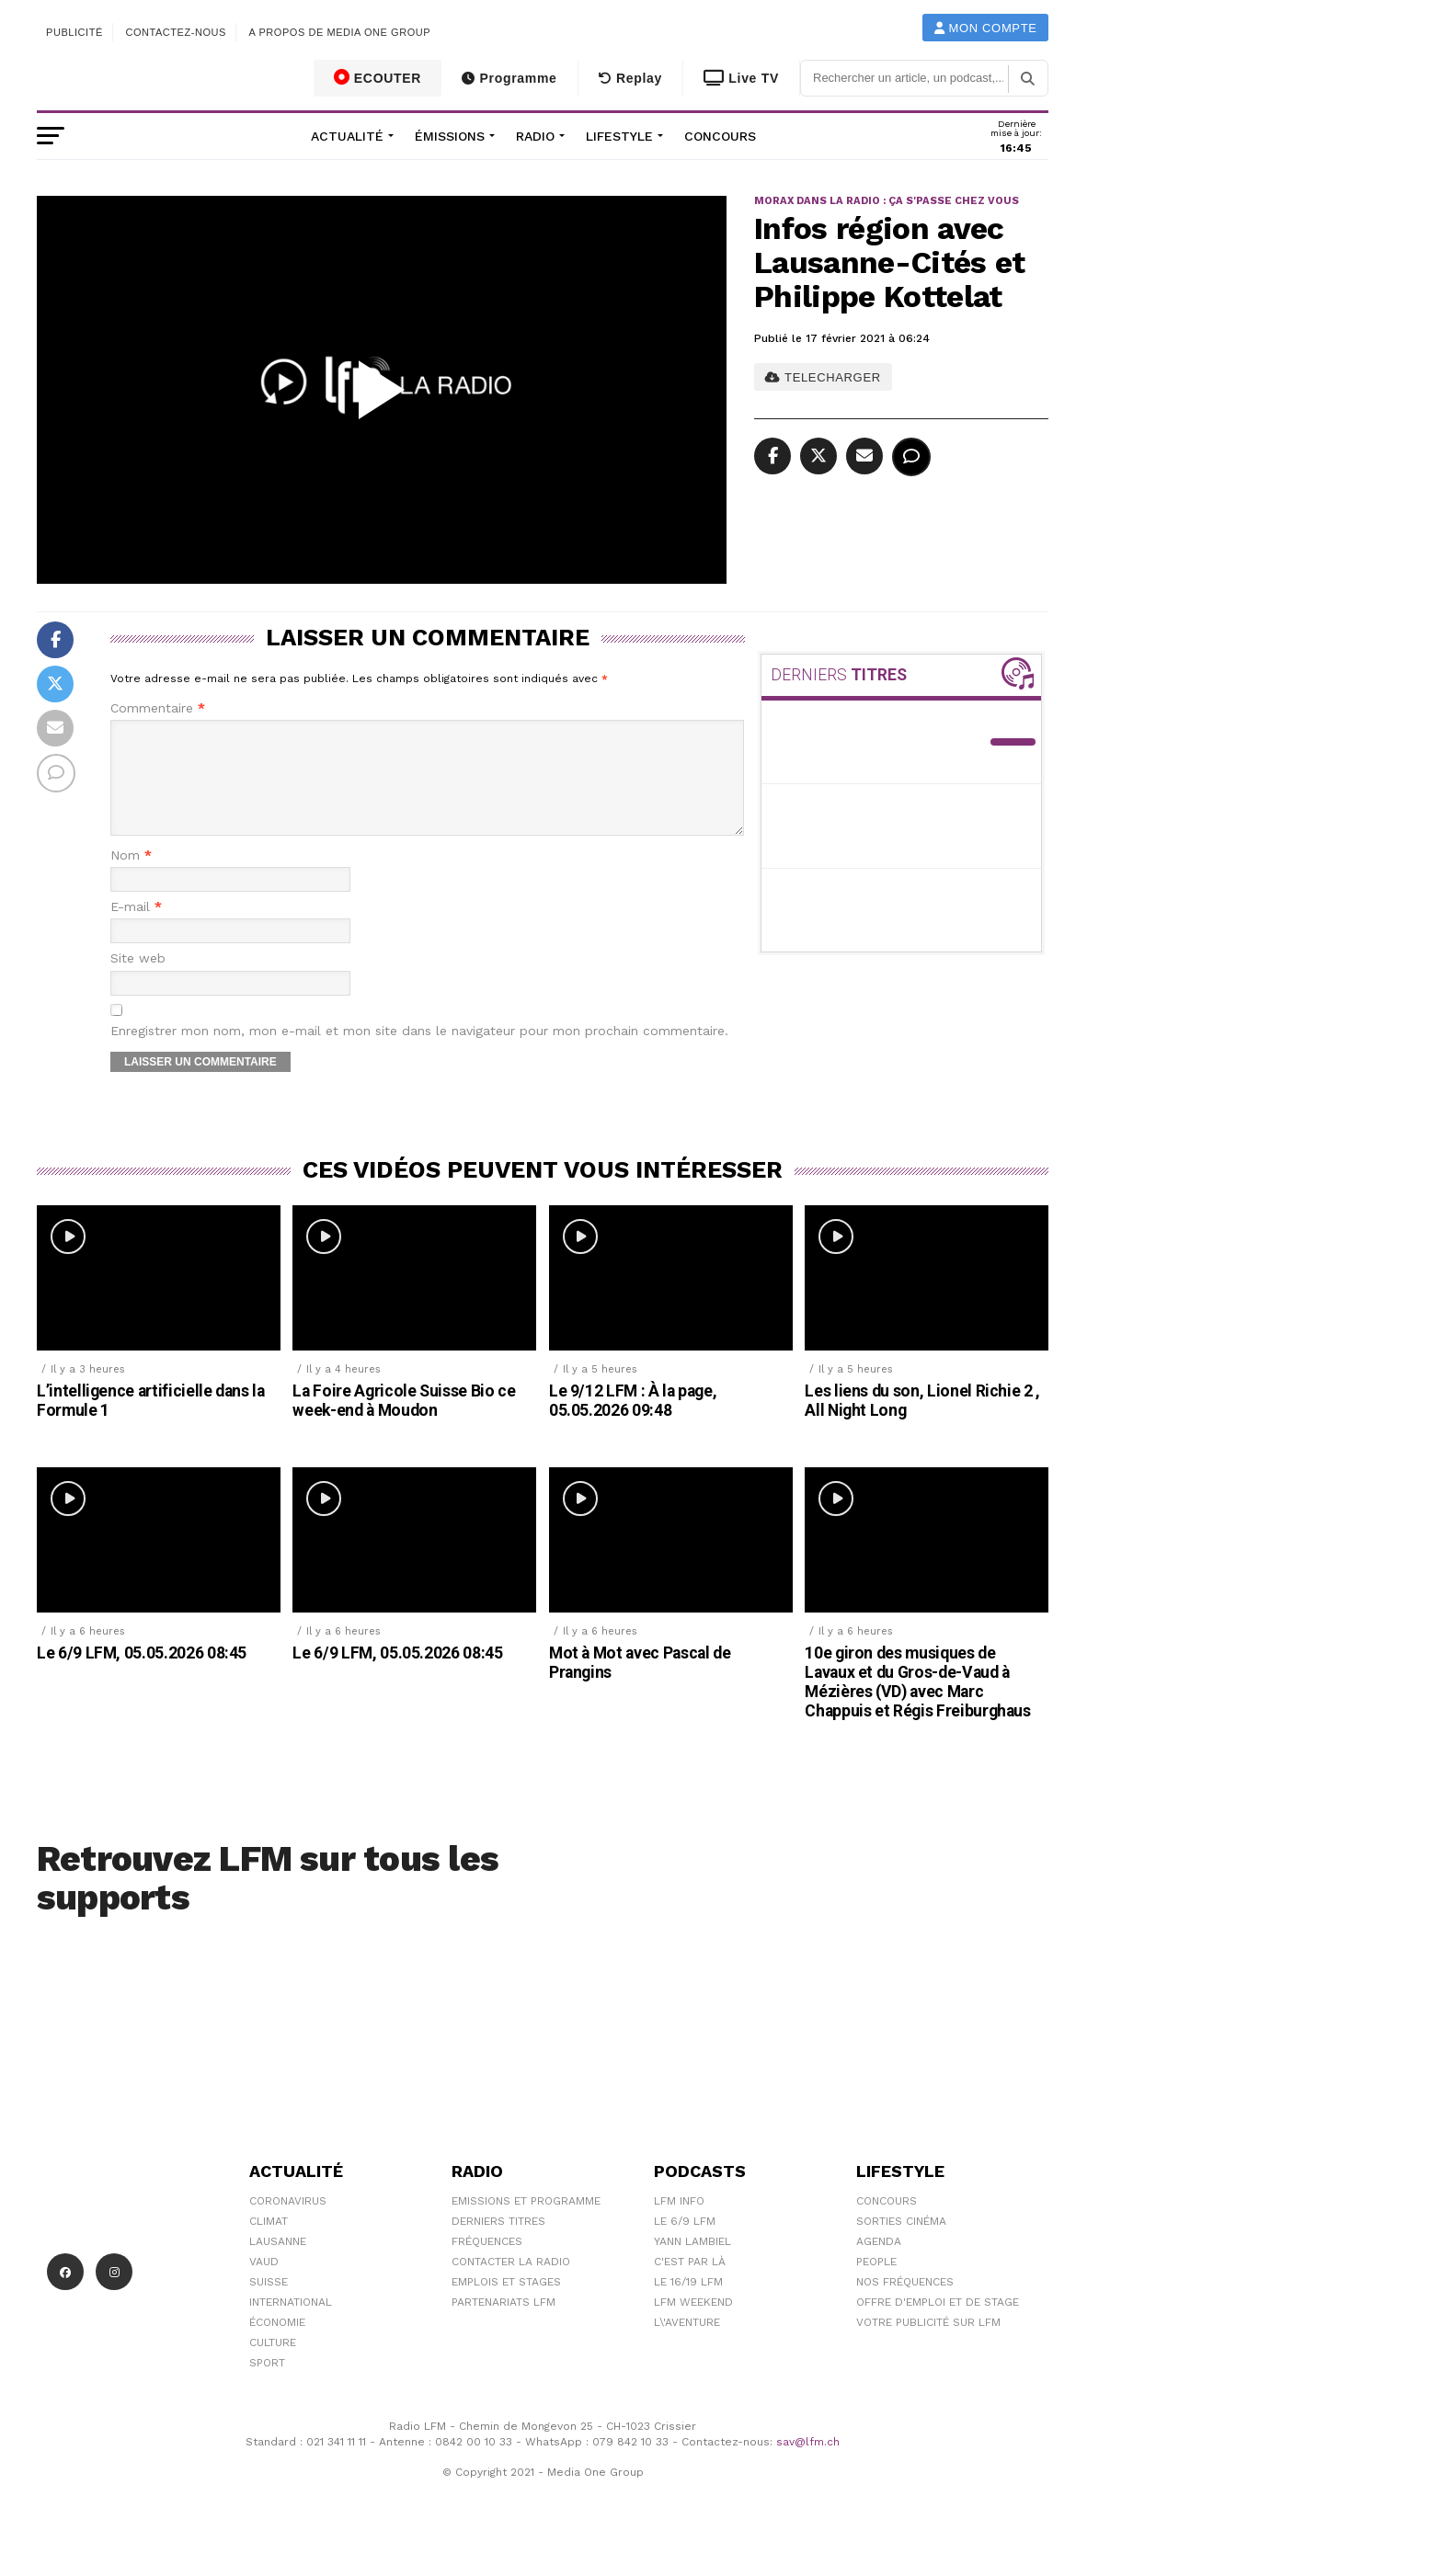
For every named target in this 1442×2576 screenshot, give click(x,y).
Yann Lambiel (692, 2263)
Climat (268, 2243)
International (290, 2324)
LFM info (679, 2223)
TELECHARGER (822, 377)
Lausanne (277, 2263)
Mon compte (985, 28)
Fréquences (487, 2263)
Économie (277, 2344)
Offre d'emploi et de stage (937, 2324)
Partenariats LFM (503, 2324)
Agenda (878, 2263)
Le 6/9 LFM (684, 2243)
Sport (267, 2384)
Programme (509, 78)
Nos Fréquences (905, 2303)
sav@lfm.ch (808, 2463)
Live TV (741, 78)
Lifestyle (619, 136)
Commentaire (157, 708)
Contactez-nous (175, 32)
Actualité (347, 136)
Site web (138, 980)
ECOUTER (378, 77)
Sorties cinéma (901, 2243)
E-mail (136, 929)
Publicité (74, 32)
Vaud (264, 2283)
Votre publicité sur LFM (928, 2344)
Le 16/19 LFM (688, 2303)
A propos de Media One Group (340, 32)
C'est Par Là (690, 2283)
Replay (630, 78)
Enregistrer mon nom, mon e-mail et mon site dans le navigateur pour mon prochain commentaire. (419, 1053)
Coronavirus (287, 2223)
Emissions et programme (526, 2223)
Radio (535, 136)
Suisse (268, 2303)
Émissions (450, 136)
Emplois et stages (506, 2303)
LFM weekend (693, 2324)
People (876, 2283)
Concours (720, 136)
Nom (131, 877)
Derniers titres (498, 2243)
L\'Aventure (687, 2344)
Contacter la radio (511, 2283)
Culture (272, 2364)
